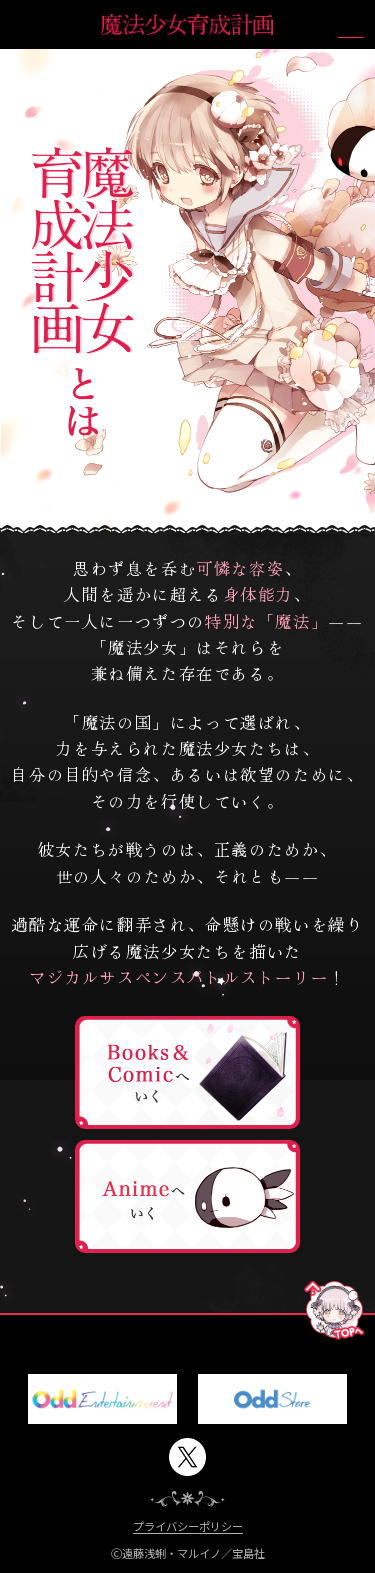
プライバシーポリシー (188, 1527)
